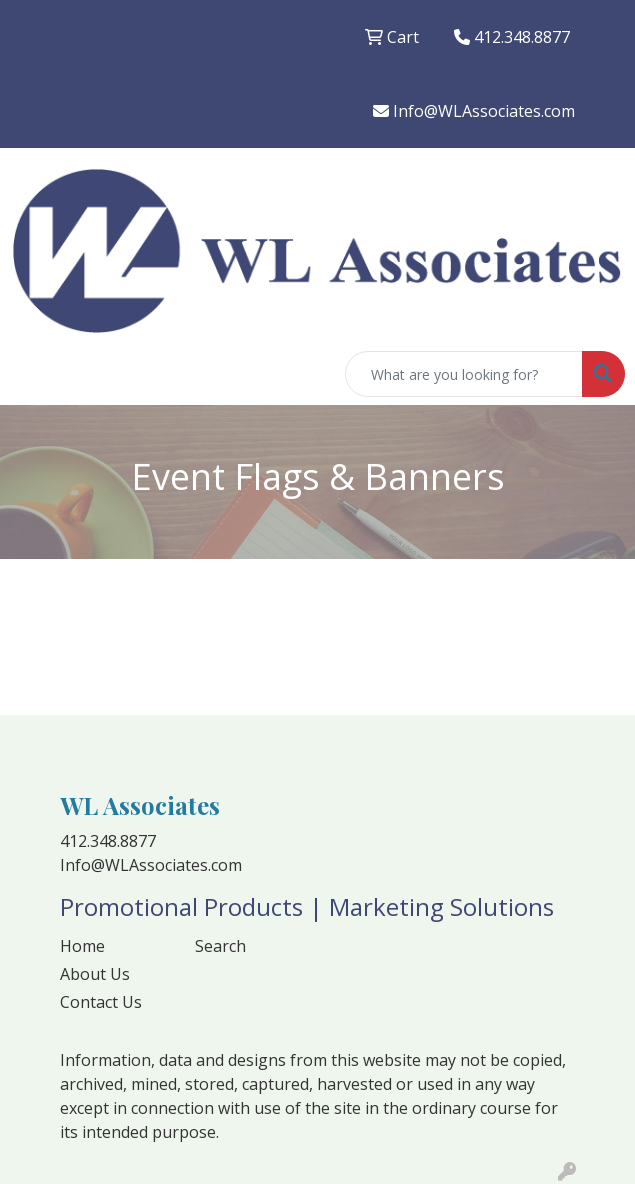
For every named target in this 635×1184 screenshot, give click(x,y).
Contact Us (101, 1002)
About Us (95, 974)
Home (82, 946)
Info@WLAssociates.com (474, 111)
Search (220, 946)
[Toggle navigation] (31, 374)
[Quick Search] (464, 374)
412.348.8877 (512, 37)
